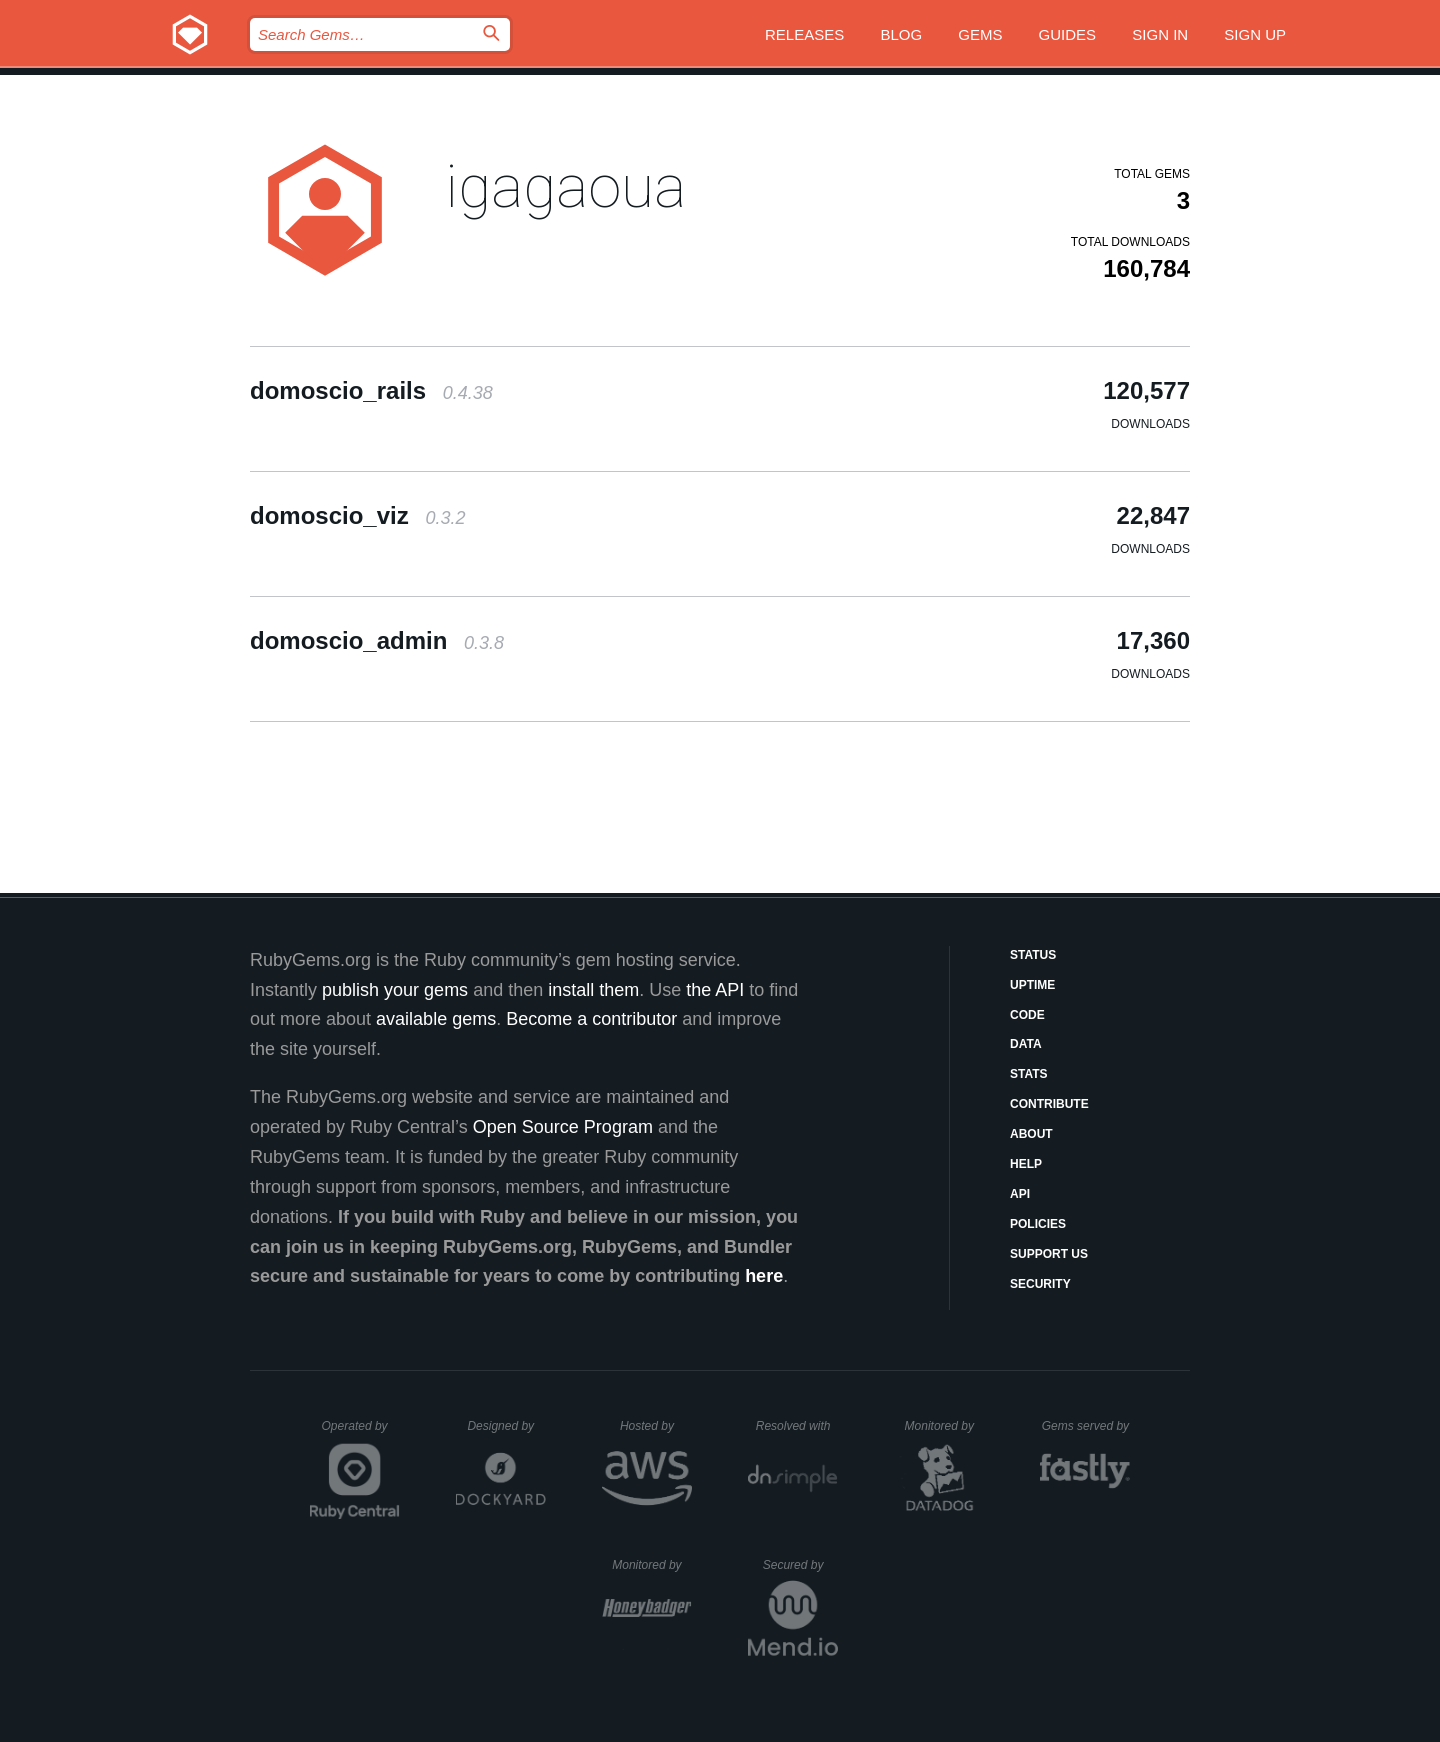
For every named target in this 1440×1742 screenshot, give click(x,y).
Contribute (1049, 1104)
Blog (901, 34)
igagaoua (565, 186)
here (764, 1276)
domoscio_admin (377, 640)
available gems (436, 1019)
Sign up (1255, 34)
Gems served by (1086, 1426)
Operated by (361, 1433)
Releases (804, 34)
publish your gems (395, 990)
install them (593, 990)
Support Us (1049, 1254)
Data (1026, 1044)
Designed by (506, 1426)
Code (1027, 1015)
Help (1026, 1164)
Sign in (1160, 34)
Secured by (800, 1565)
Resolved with (797, 1426)
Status (1033, 955)
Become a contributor (591, 1019)
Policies (1038, 1224)
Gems (980, 34)
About (1031, 1134)
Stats (1029, 1074)
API (1020, 1194)
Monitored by (945, 1426)
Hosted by (656, 1426)
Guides (1068, 34)
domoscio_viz (357, 515)
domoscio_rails (371, 390)
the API (715, 990)
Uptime (1032, 985)
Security (1040, 1284)
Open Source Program (563, 1127)
